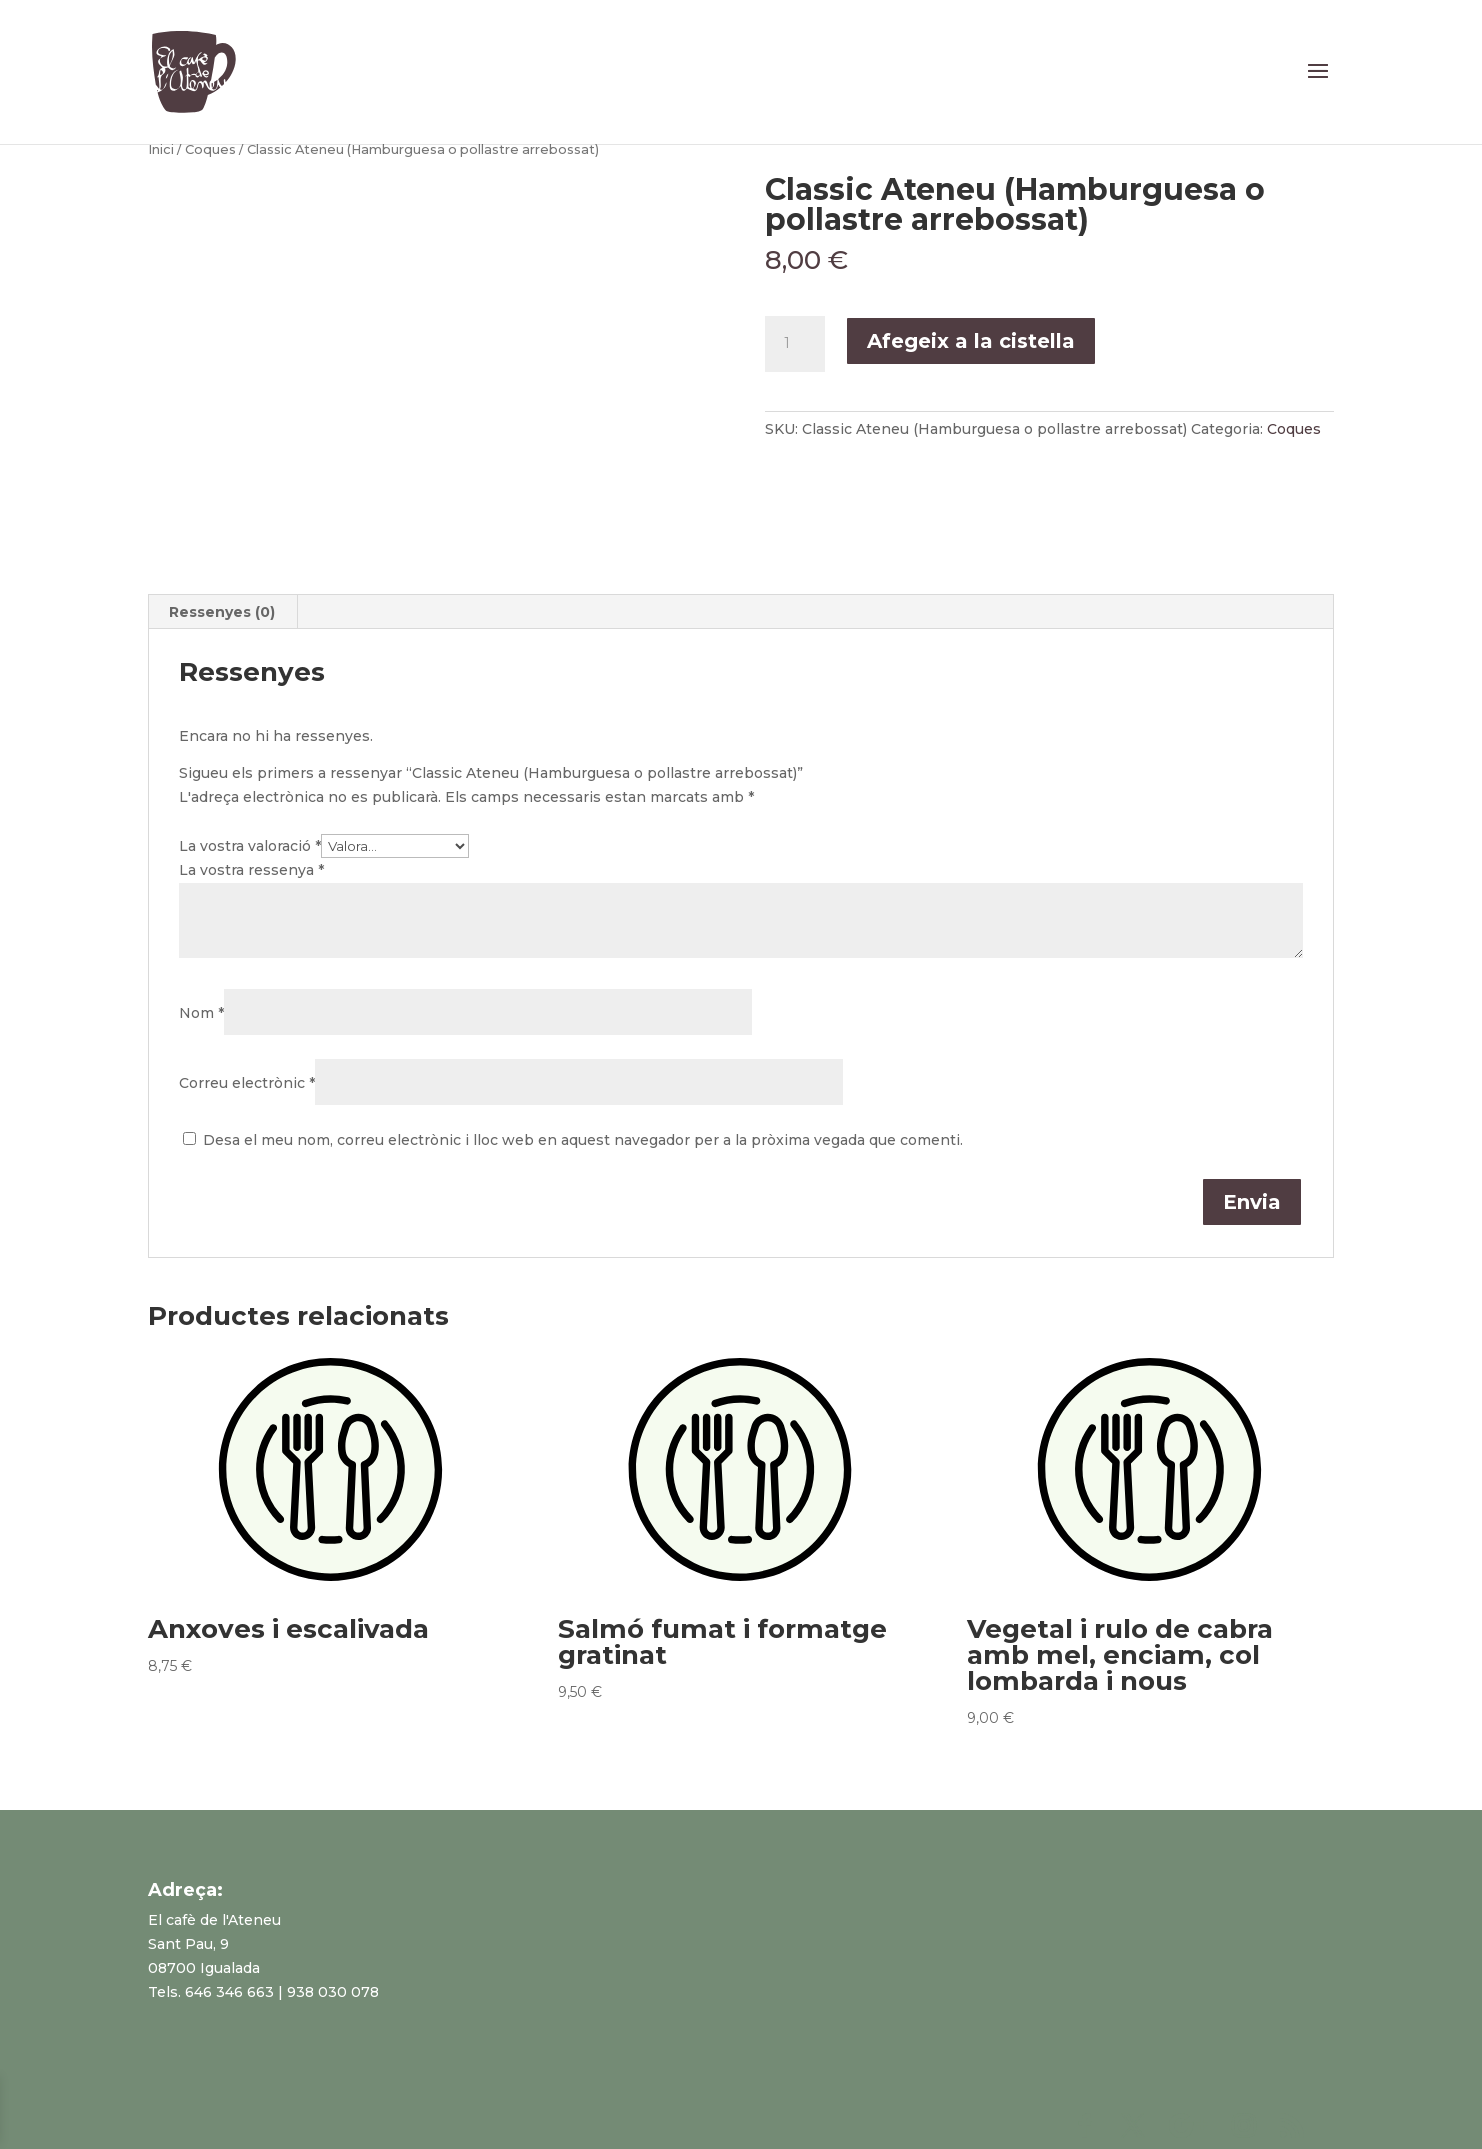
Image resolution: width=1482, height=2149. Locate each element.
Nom (201, 1013)
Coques (210, 149)
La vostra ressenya (251, 870)
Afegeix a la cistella (971, 341)
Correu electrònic (247, 1083)
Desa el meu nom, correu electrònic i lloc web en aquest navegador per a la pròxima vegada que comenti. (583, 1140)
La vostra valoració (250, 846)
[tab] (222, 612)
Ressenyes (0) (222, 612)
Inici (161, 149)
